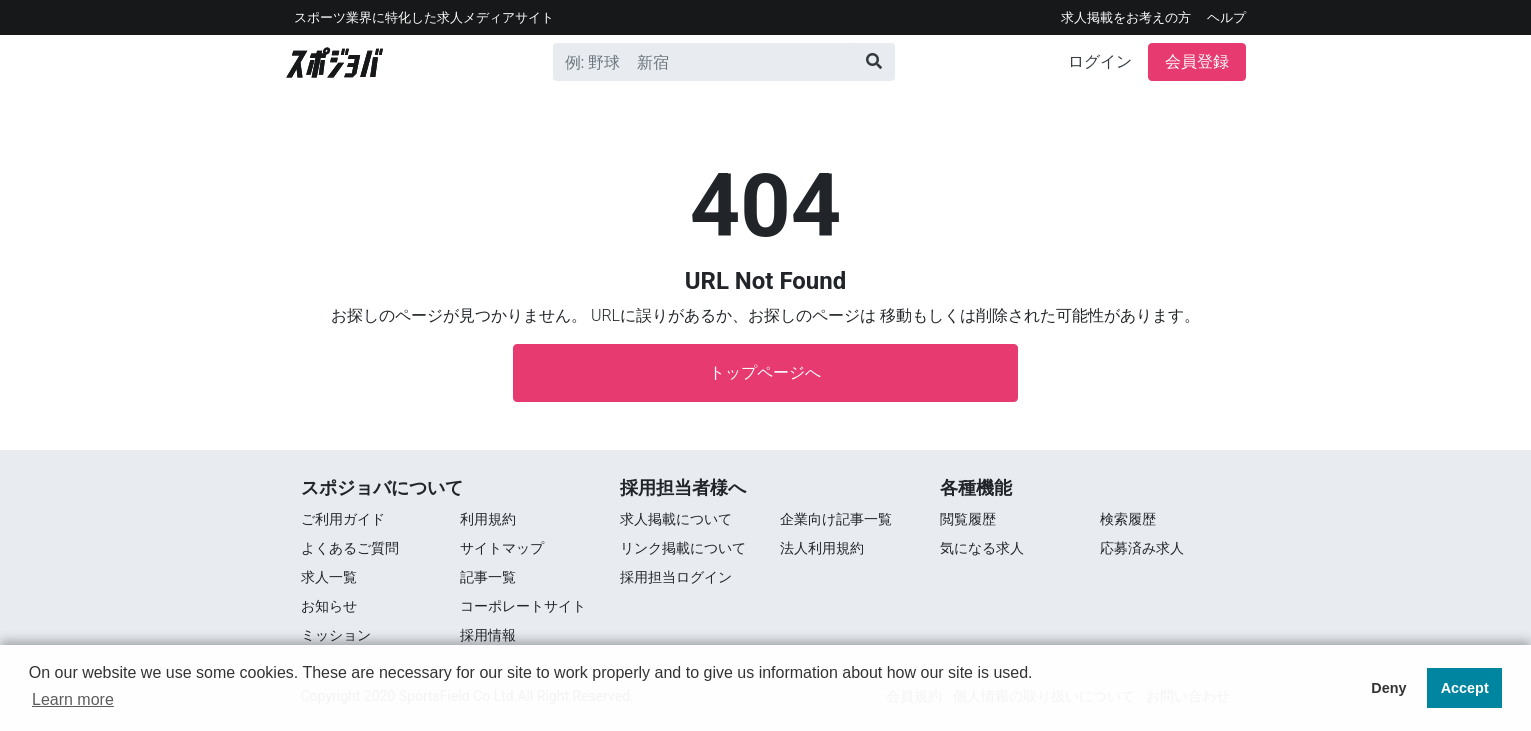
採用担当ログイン (676, 577)
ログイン (1100, 61)
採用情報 (488, 635)
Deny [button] (1388, 688)
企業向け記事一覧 (836, 519)
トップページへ (765, 372)
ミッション (336, 635)
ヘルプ (1226, 17)
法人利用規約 (822, 548)
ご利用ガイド (343, 519)
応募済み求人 (1142, 548)
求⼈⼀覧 (329, 577)
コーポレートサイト (523, 606)
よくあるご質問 (350, 548)
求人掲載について (676, 519)
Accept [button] (1465, 688)
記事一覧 (488, 577)
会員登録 (1197, 61)
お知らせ (329, 606)
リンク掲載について (683, 548)
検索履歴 (1128, 519)
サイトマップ (502, 548)
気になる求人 (982, 548)
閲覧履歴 (968, 519)
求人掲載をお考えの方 (1126, 17)
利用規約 (488, 519)
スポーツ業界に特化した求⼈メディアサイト (424, 17)
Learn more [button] (73, 699)
